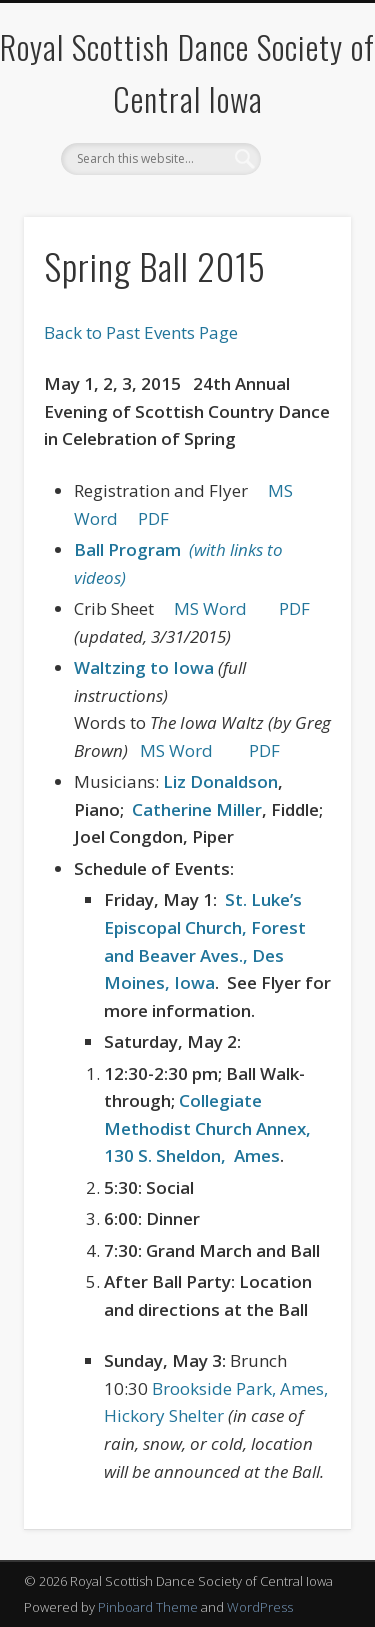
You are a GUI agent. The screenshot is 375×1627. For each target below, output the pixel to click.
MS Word (210, 608)
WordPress (260, 1607)
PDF (153, 518)
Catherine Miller (197, 809)
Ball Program (131, 549)
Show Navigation (303, 179)
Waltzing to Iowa (144, 667)
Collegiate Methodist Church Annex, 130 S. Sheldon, (207, 1128)
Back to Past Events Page (141, 332)
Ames (257, 1155)
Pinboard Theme (148, 1607)
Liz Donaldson (220, 781)
